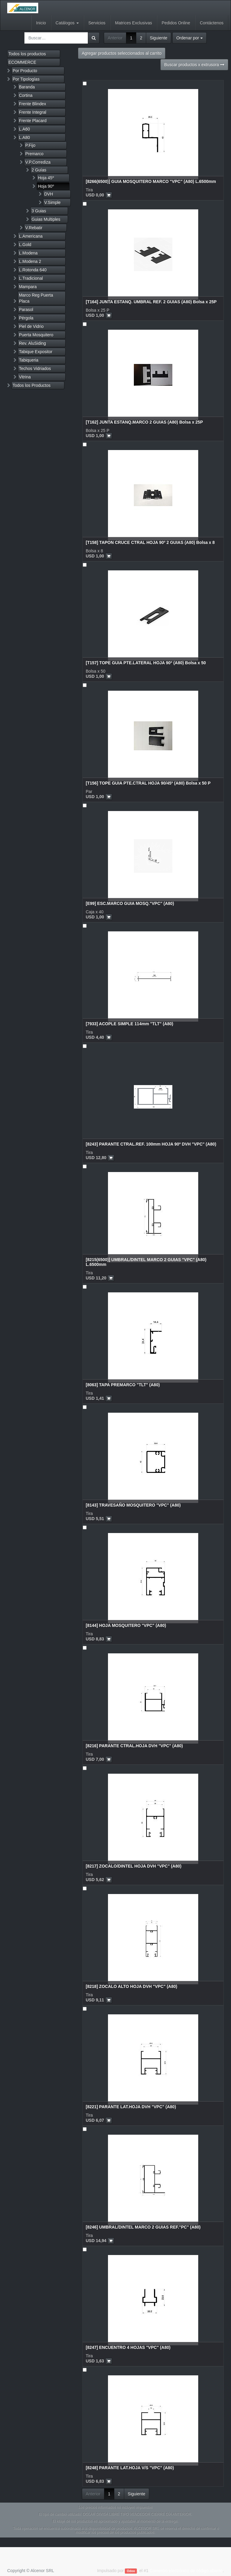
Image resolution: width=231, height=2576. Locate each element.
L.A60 (24, 129)
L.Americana (31, 236)
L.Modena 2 (30, 261)
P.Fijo (30, 145)
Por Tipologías (26, 79)
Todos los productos (27, 53)
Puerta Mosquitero (36, 334)
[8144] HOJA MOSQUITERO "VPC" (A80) (126, 1625)
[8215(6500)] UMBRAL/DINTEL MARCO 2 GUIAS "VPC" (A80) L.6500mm (146, 1261)
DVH (48, 194)
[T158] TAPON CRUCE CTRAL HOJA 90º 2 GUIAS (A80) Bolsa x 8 (150, 542)
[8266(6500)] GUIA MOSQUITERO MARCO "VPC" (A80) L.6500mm (151, 181)
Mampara (28, 286)
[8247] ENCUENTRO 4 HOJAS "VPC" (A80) (128, 2347)
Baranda (27, 87)
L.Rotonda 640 (33, 269)
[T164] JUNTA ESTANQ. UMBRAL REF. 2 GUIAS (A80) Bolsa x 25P (151, 301)
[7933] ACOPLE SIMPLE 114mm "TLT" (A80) (129, 1023)
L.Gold (25, 244)
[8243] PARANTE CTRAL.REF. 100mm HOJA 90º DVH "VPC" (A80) (151, 1144)
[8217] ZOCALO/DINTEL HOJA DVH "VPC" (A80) (133, 1866)
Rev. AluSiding (32, 343)
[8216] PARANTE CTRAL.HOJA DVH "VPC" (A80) (134, 1745)
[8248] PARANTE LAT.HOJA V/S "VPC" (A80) (130, 2467)
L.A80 (24, 137)
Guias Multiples (46, 219)
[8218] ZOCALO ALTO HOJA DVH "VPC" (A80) (131, 1986)
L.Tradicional (31, 278)
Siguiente (158, 37)
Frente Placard (33, 120)
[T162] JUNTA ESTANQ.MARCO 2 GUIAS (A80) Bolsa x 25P (144, 422)
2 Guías (39, 170)
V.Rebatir (33, 227)
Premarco (34, 153)
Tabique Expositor (35, 351)
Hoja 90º (46, 186)
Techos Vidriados (35, 368)
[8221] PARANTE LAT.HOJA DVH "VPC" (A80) (131, 2106)
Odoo (131, 2571)
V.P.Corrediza (38, 162)
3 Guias (39, 210)
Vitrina (25, 377)
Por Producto (25, 70)
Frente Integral (32, 112)
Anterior (115, 37)
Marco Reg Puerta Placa (36, 298)
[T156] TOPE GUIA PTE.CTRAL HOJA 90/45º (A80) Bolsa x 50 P (148, 783)
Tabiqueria (28, 360)
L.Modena (28, 253)
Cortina (25, 95)
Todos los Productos (32, 385)
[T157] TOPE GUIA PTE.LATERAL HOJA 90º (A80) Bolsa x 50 (146, 662)
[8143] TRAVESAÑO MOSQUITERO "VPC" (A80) (133, 1505)
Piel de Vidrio (31, 326)
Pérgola (26, 318)
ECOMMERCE (22, 62)
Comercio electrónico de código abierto (186, 2570)
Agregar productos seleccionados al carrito (122, 53)
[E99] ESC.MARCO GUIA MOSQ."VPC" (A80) (130, 903)
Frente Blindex (32, 103)
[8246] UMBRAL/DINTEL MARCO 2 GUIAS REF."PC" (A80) (143, 2227)
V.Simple (52, 202)
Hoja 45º (46, 177)
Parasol (26, 309)
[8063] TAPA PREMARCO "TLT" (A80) (123, 1384)
